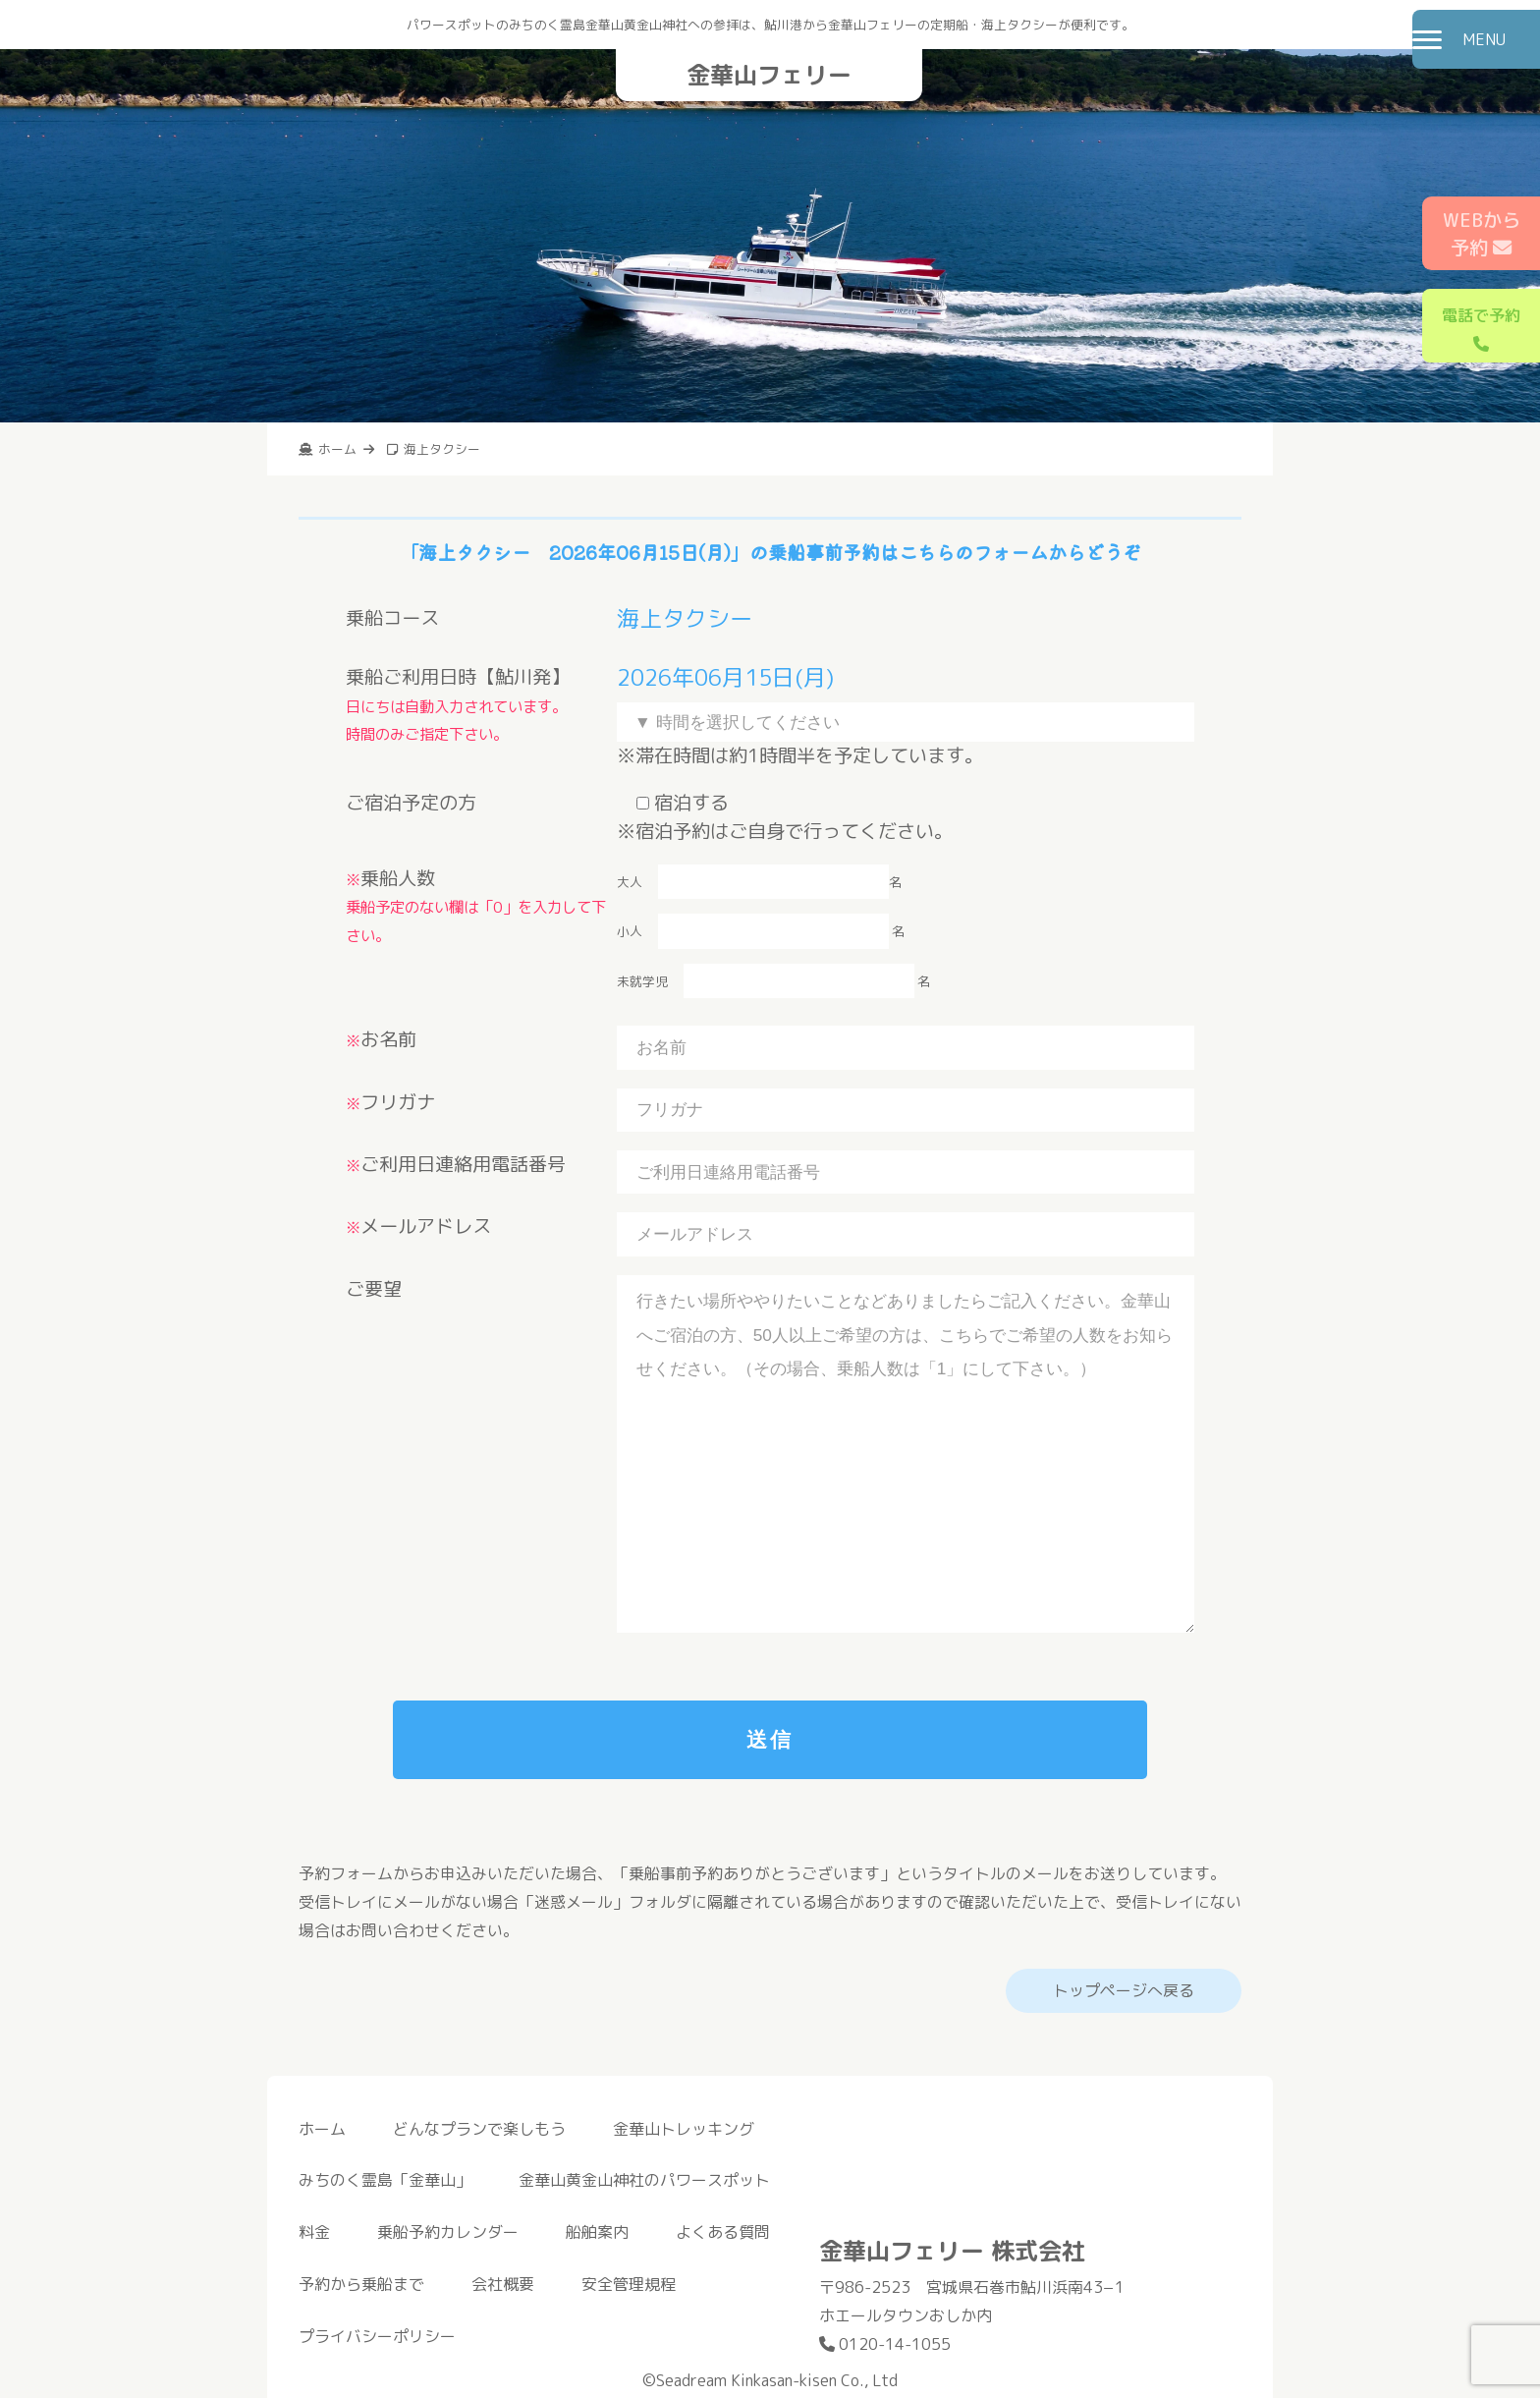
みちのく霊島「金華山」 (385, 2180)
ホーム (322, 2129)
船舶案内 (597, 2232)
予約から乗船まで (361, 2284)
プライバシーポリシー (377, 2336)
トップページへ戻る (1123, 1990)
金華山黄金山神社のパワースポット (644, 2180)
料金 (314, 2232)
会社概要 (502, 2284)
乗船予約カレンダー (448, 2232)
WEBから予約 (1481, 233)
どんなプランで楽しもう (479, 2129)
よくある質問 (723, 2232)
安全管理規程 (628, 2284)
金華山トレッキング (683, 2129)
